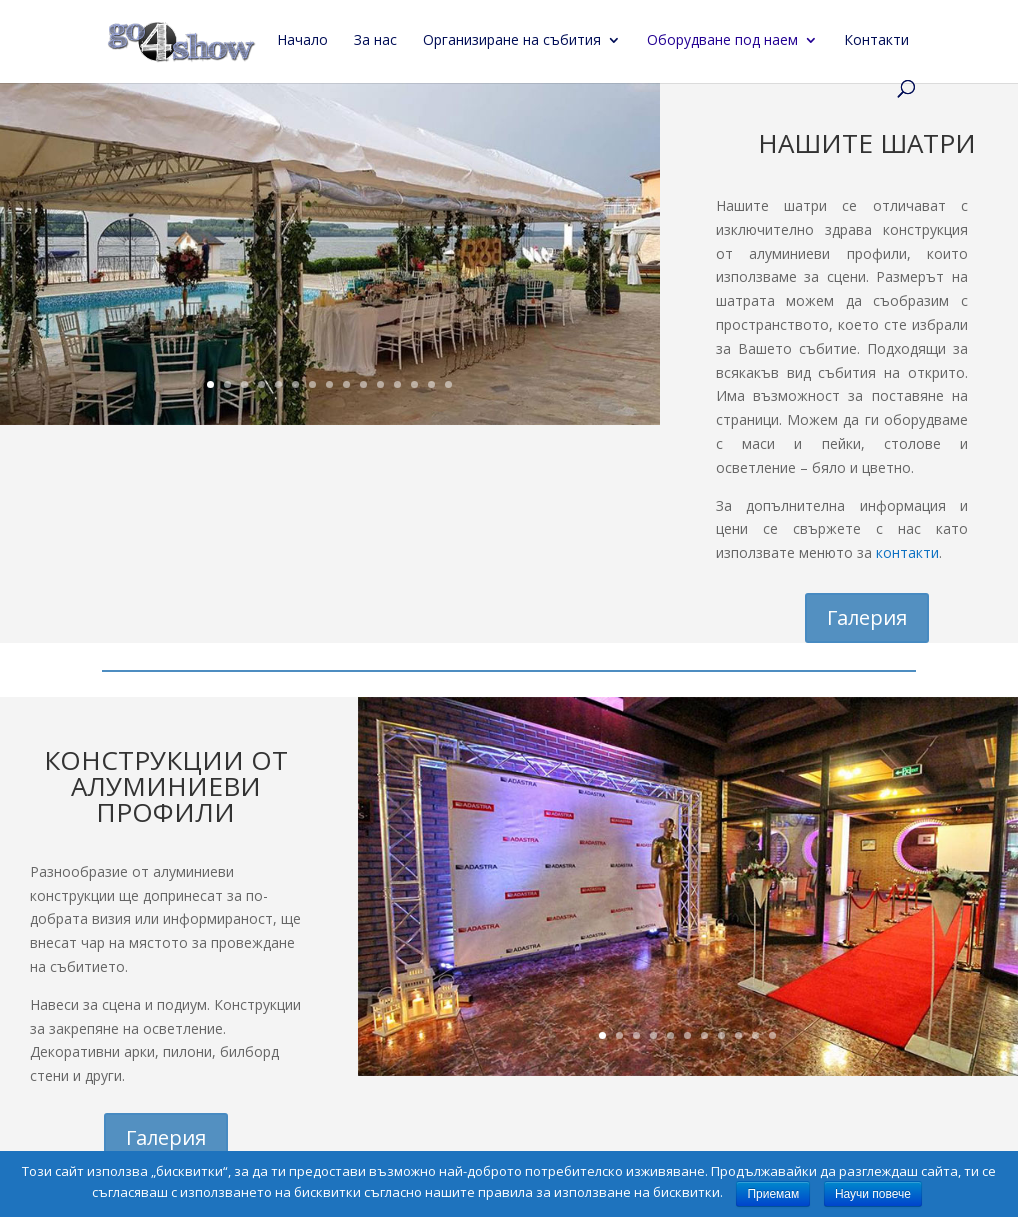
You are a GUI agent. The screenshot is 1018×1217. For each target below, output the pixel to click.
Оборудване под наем (722, 41)
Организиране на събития (512, 41)
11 (380, 384)
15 (448, 384)
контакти (907, 552)
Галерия (867, 617)
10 (363, 384)
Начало (302, 41)
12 (397, 384)
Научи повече (873, 1194)
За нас (375, 41)
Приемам (773, 1194)
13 (414, 384)
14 (431, 384)
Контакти (876, 41)
